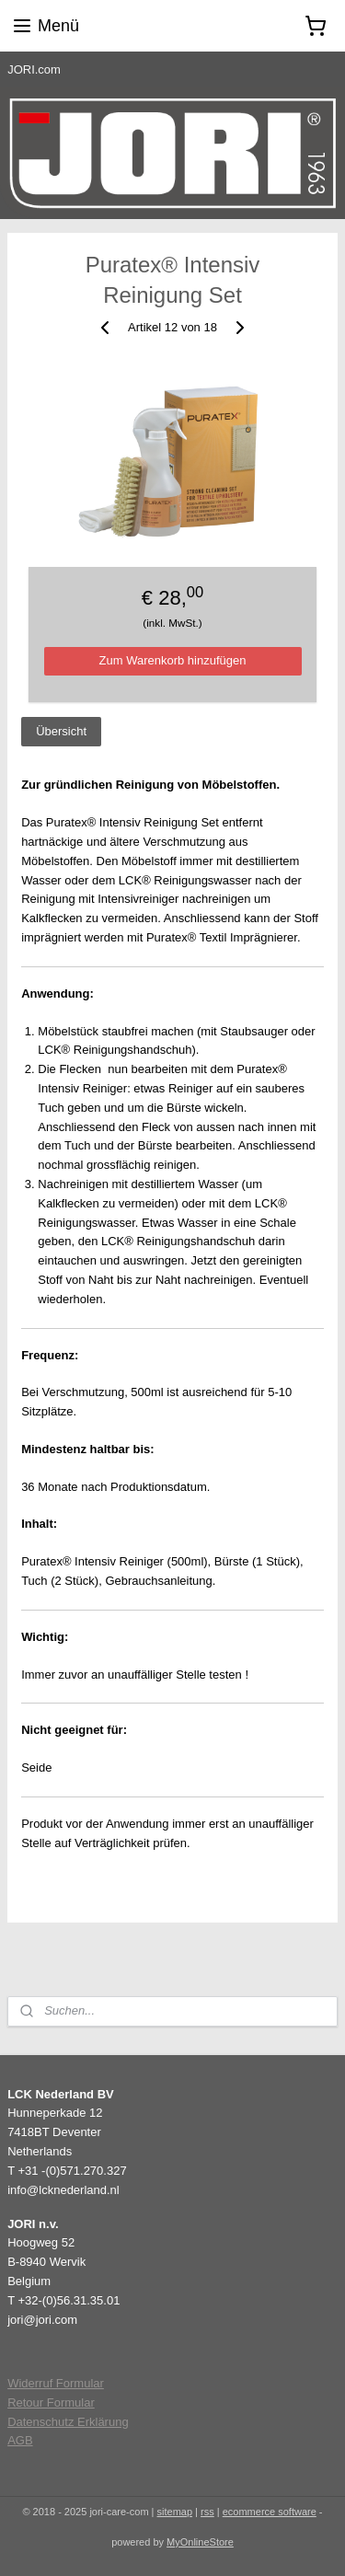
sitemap (175, 2511)
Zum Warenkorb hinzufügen (173, 660)
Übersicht (61, 731)
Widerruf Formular (55, 2383)
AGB (19, 2440)
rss (207, 2511)
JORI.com (34, 69)
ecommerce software (269, 2511)
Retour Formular (51, 2402)
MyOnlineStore (200, 2541)
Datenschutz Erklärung (68, 2422)
